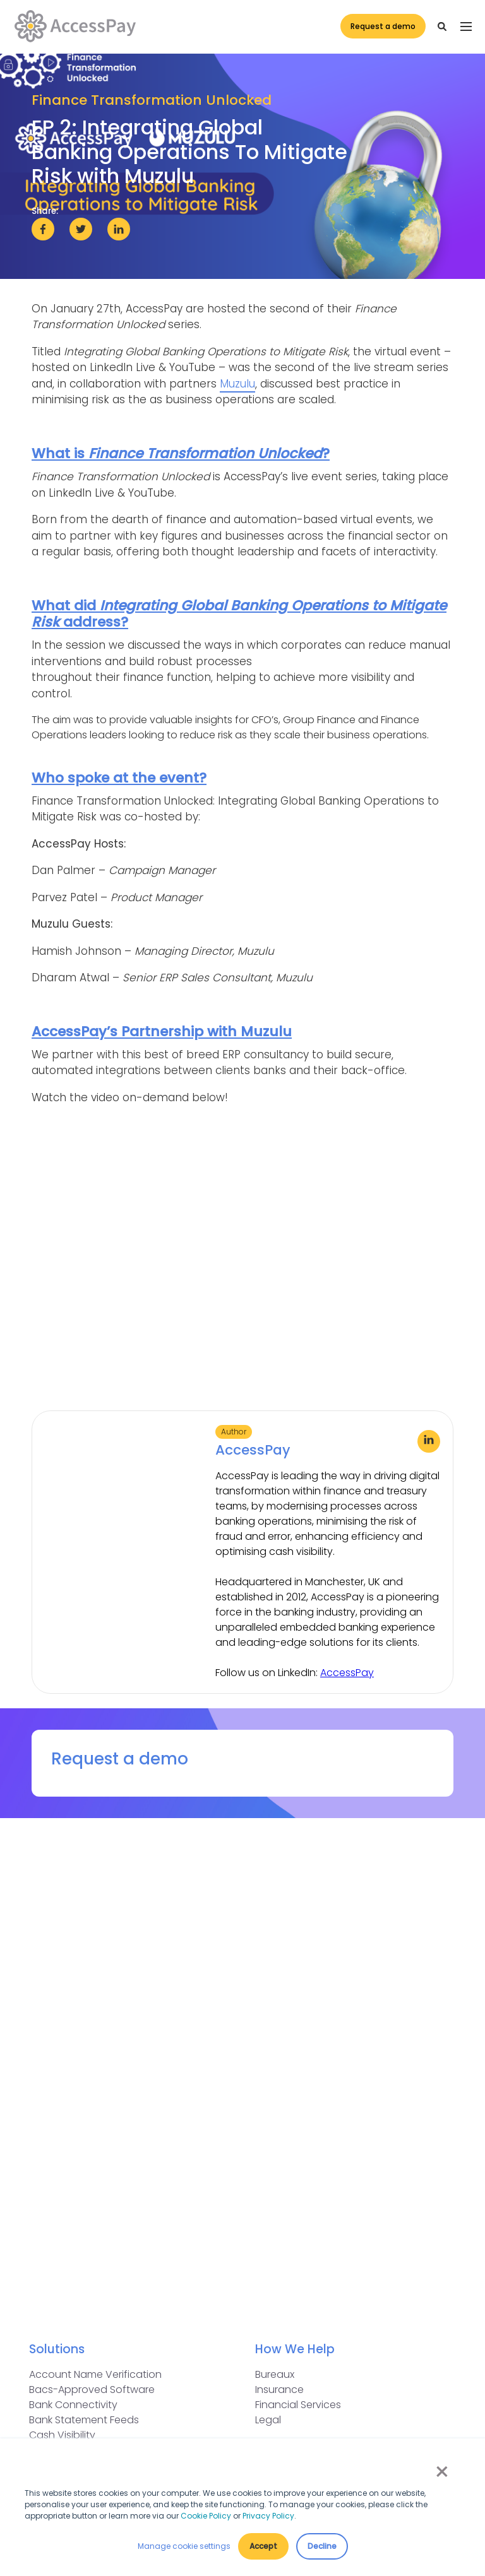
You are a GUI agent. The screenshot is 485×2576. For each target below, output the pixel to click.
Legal (268, 2420)
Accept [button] (263, 2546)
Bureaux (274, 2374)
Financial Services (298, 2404)
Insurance (279, 2389)
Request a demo (379, 27)
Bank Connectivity (73, 2404)
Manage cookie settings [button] (184, 2546)
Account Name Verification (95, 2374)
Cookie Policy (206, 2515)
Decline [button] (322, 2546)
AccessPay (347, 1672)
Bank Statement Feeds (84, 2420)
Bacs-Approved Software (92, 2389)
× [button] (441, 2472)
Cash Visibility (62, 2435)
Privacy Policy (268, 2515)
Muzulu (237, 383)
